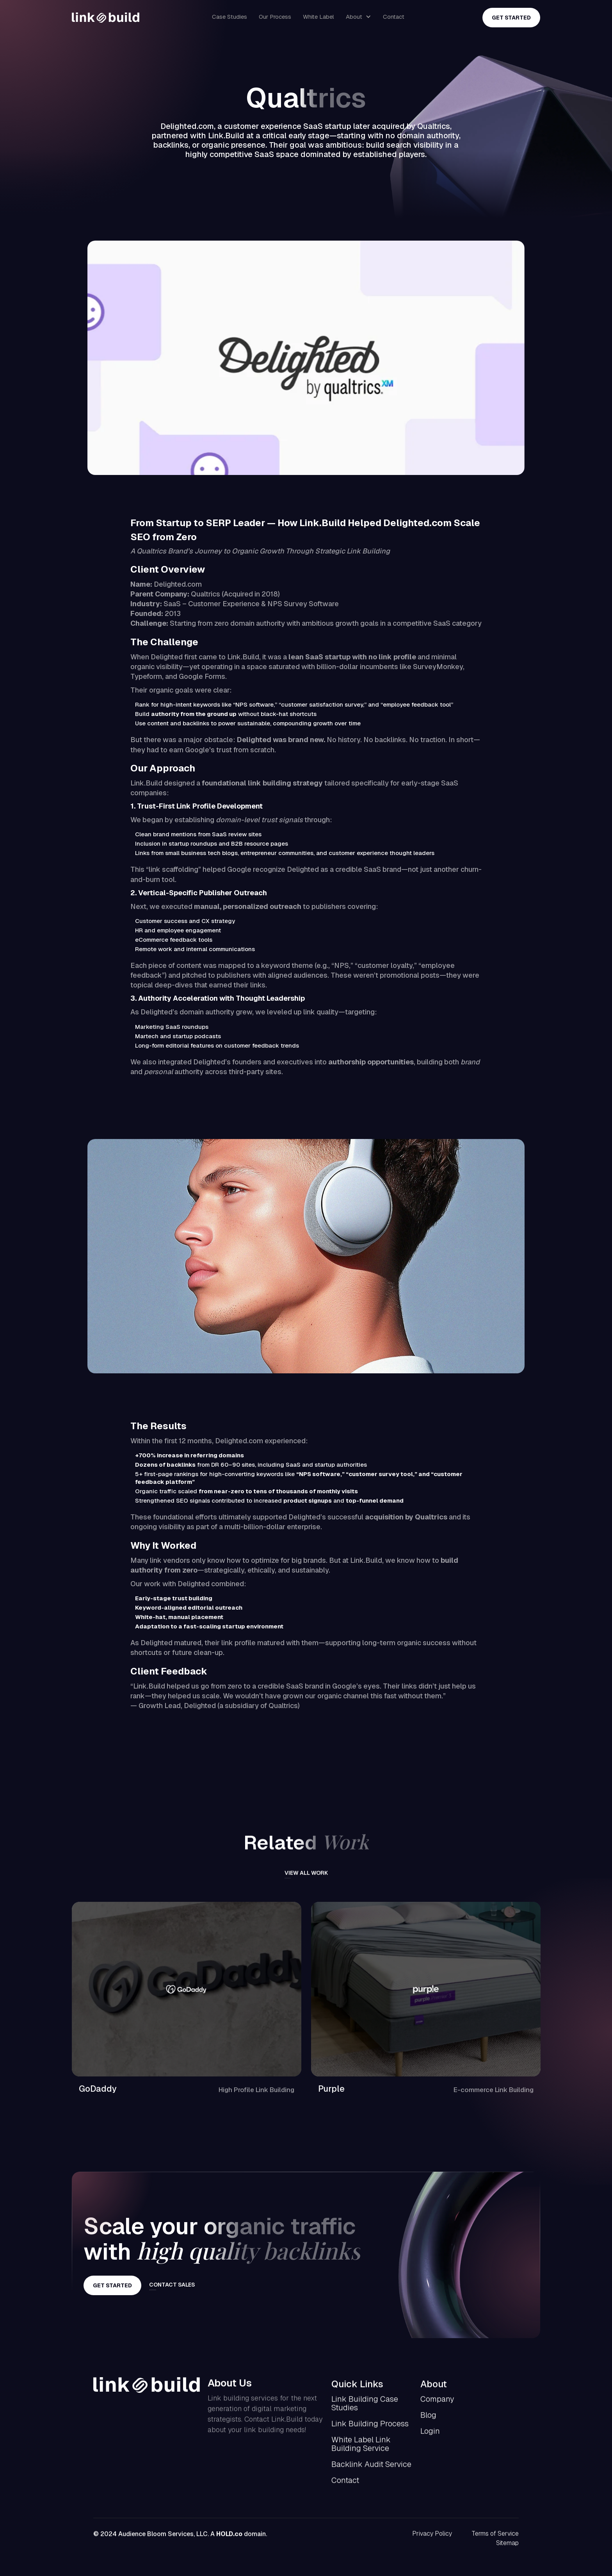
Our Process (275, 16)
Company (437, 2402)
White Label (318, 16)
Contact (393, 16)
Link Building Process (370, 2427)
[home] (105, 17)
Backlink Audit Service (371, 2468)
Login (430, 2435)
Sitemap (507, 2546)
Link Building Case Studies (364, 2406)
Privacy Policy (432, 2537)
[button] (358, 16)
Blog (428, 2419)
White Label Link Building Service (361, 2447)
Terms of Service (495, 2537)
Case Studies (229, 16)
